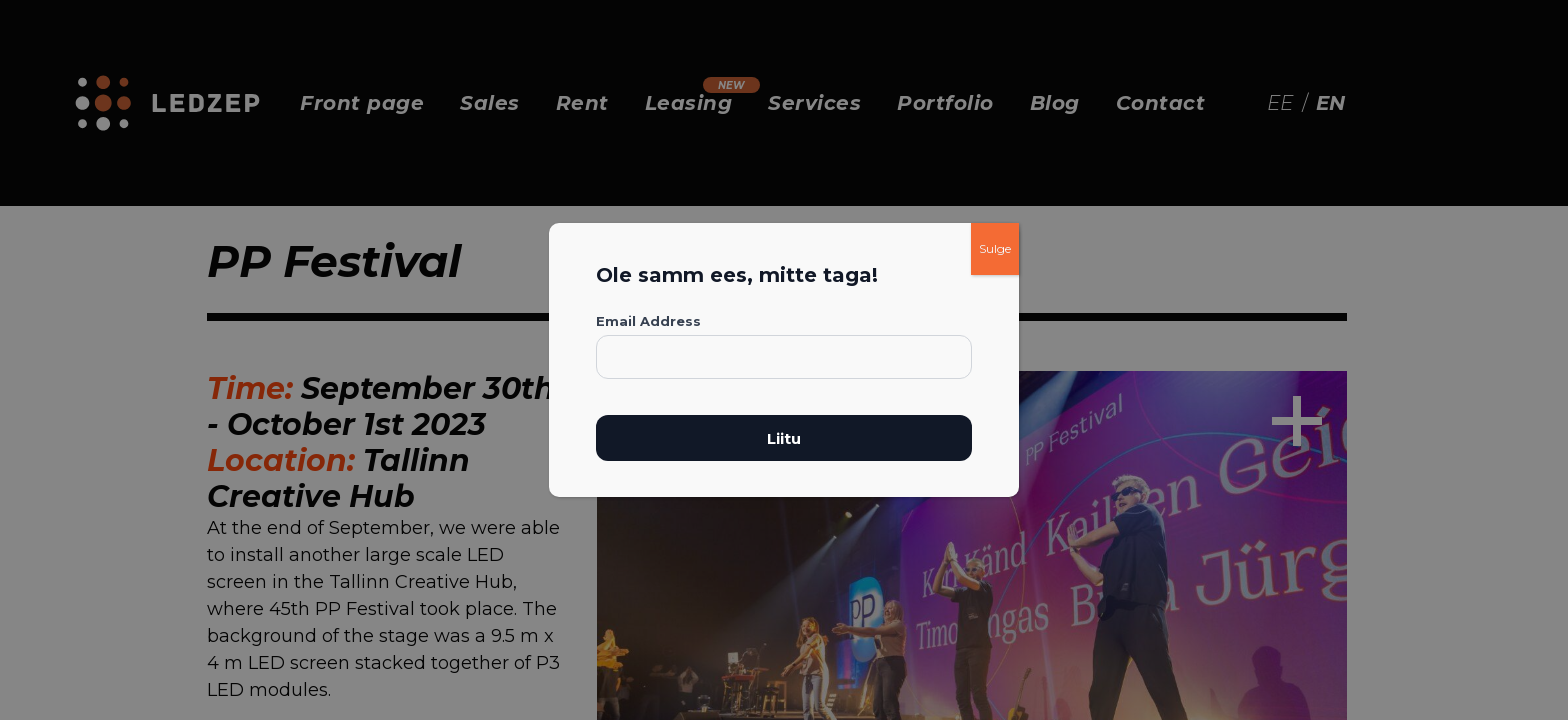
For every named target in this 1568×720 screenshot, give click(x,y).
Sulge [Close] (995, 248)
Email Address (648, 321)
